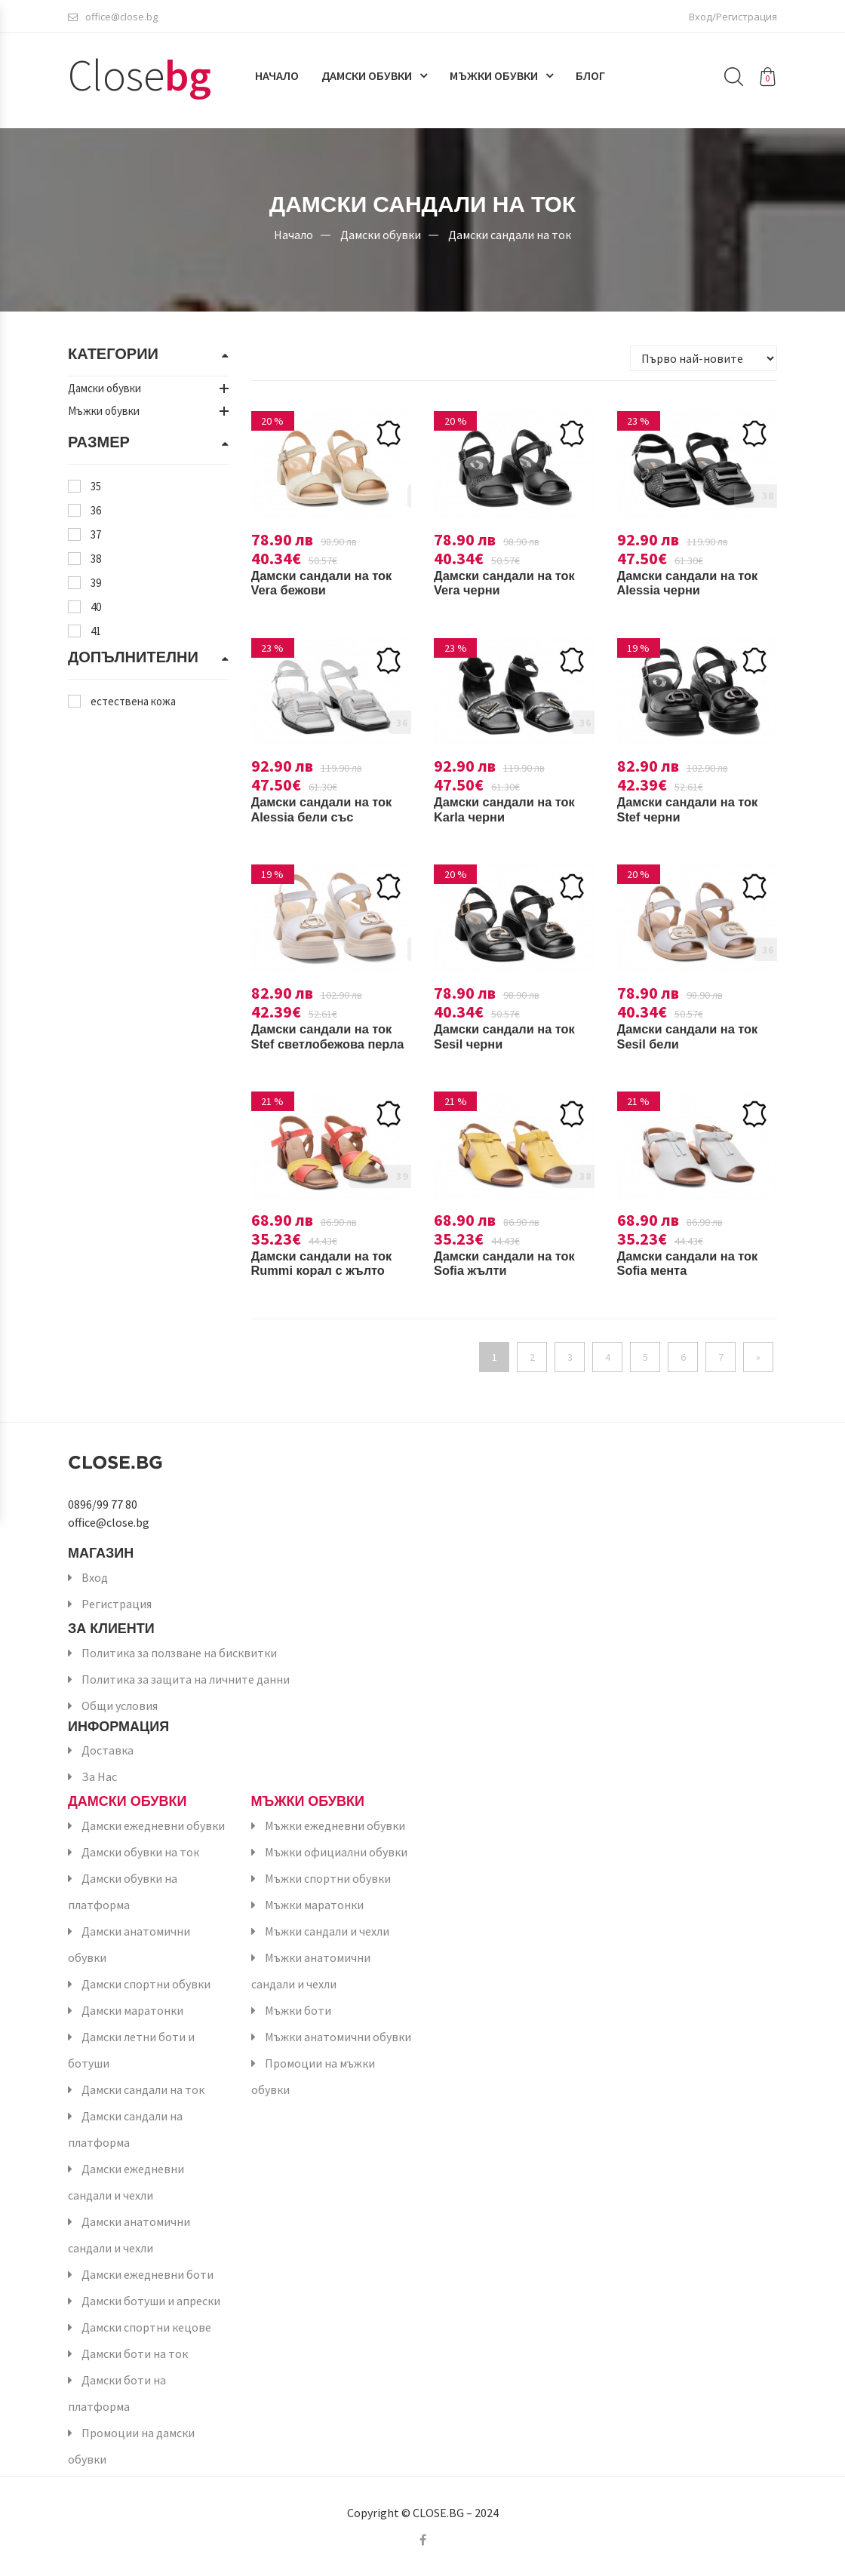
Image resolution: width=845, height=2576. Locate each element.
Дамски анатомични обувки (129, 1944)
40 (96, 606)
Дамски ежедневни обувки (153, 1825)
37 (96, 534)
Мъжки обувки (494, 80)
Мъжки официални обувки (336, 1851)
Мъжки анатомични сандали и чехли (310, 1970)
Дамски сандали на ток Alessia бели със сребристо (329, 817)
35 (96, 486)
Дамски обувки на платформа (122, 1891)
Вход (94, 1577)
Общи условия (119, 1705)
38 (96, 558)
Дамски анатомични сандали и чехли (129, 2234)
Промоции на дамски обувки (131, 2446)
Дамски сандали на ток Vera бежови (329, 583)
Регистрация (116, 1603)
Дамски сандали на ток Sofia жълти (511, 1263)
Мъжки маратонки (314, 1904)
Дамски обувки (366, 80)
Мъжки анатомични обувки (338, 2036)
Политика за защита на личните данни (185, 1679)
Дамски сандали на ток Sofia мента (695, 1263)
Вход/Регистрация (733, 19)
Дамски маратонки (132, 2010)
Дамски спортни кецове (146, 2327)
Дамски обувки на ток (140, 1851)
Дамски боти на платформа (117, 2393)
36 (96, 510)
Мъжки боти (298, 2010)
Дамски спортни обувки (145, 1983)
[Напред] (758, 1357)
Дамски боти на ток (134, 2353)
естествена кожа (133, 701)
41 (96, 631)
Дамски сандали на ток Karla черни (511, 809)
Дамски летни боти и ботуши (131, 2050)
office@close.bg (113, 19)
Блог (590, 80)
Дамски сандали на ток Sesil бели (695, 1036)
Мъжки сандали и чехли (327, 1931)
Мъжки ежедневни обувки (335, 1825)
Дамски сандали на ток (509, 233)
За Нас (99, 1776)
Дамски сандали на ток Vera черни (511, 583)
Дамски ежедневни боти (147, 2274)
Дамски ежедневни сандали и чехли (126, 2182)
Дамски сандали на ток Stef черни (695, 809)
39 (96, 582)
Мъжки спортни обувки (328, 1878)
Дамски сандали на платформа (125, 2129)
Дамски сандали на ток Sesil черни (511, 1036)
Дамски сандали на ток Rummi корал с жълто (329, 1263)
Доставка (107, 1750)
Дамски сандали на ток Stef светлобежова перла (329, 1044)
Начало (277, 80)
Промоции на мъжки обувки (313, 2076)
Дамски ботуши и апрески (150, 2300)
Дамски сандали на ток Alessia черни (695, 583)
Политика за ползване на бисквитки (179, 1652)
